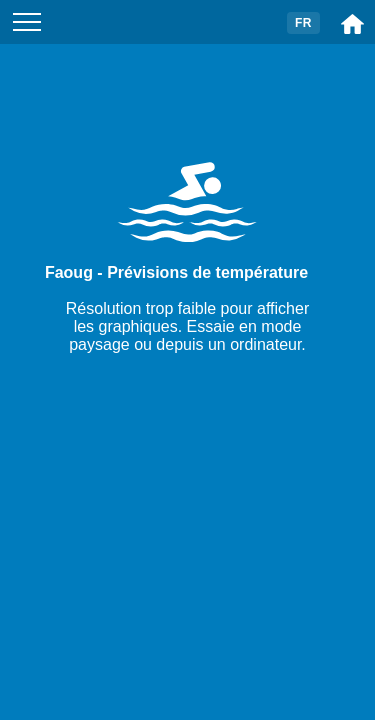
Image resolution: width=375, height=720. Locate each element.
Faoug (69, 272)
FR (303, 23)
